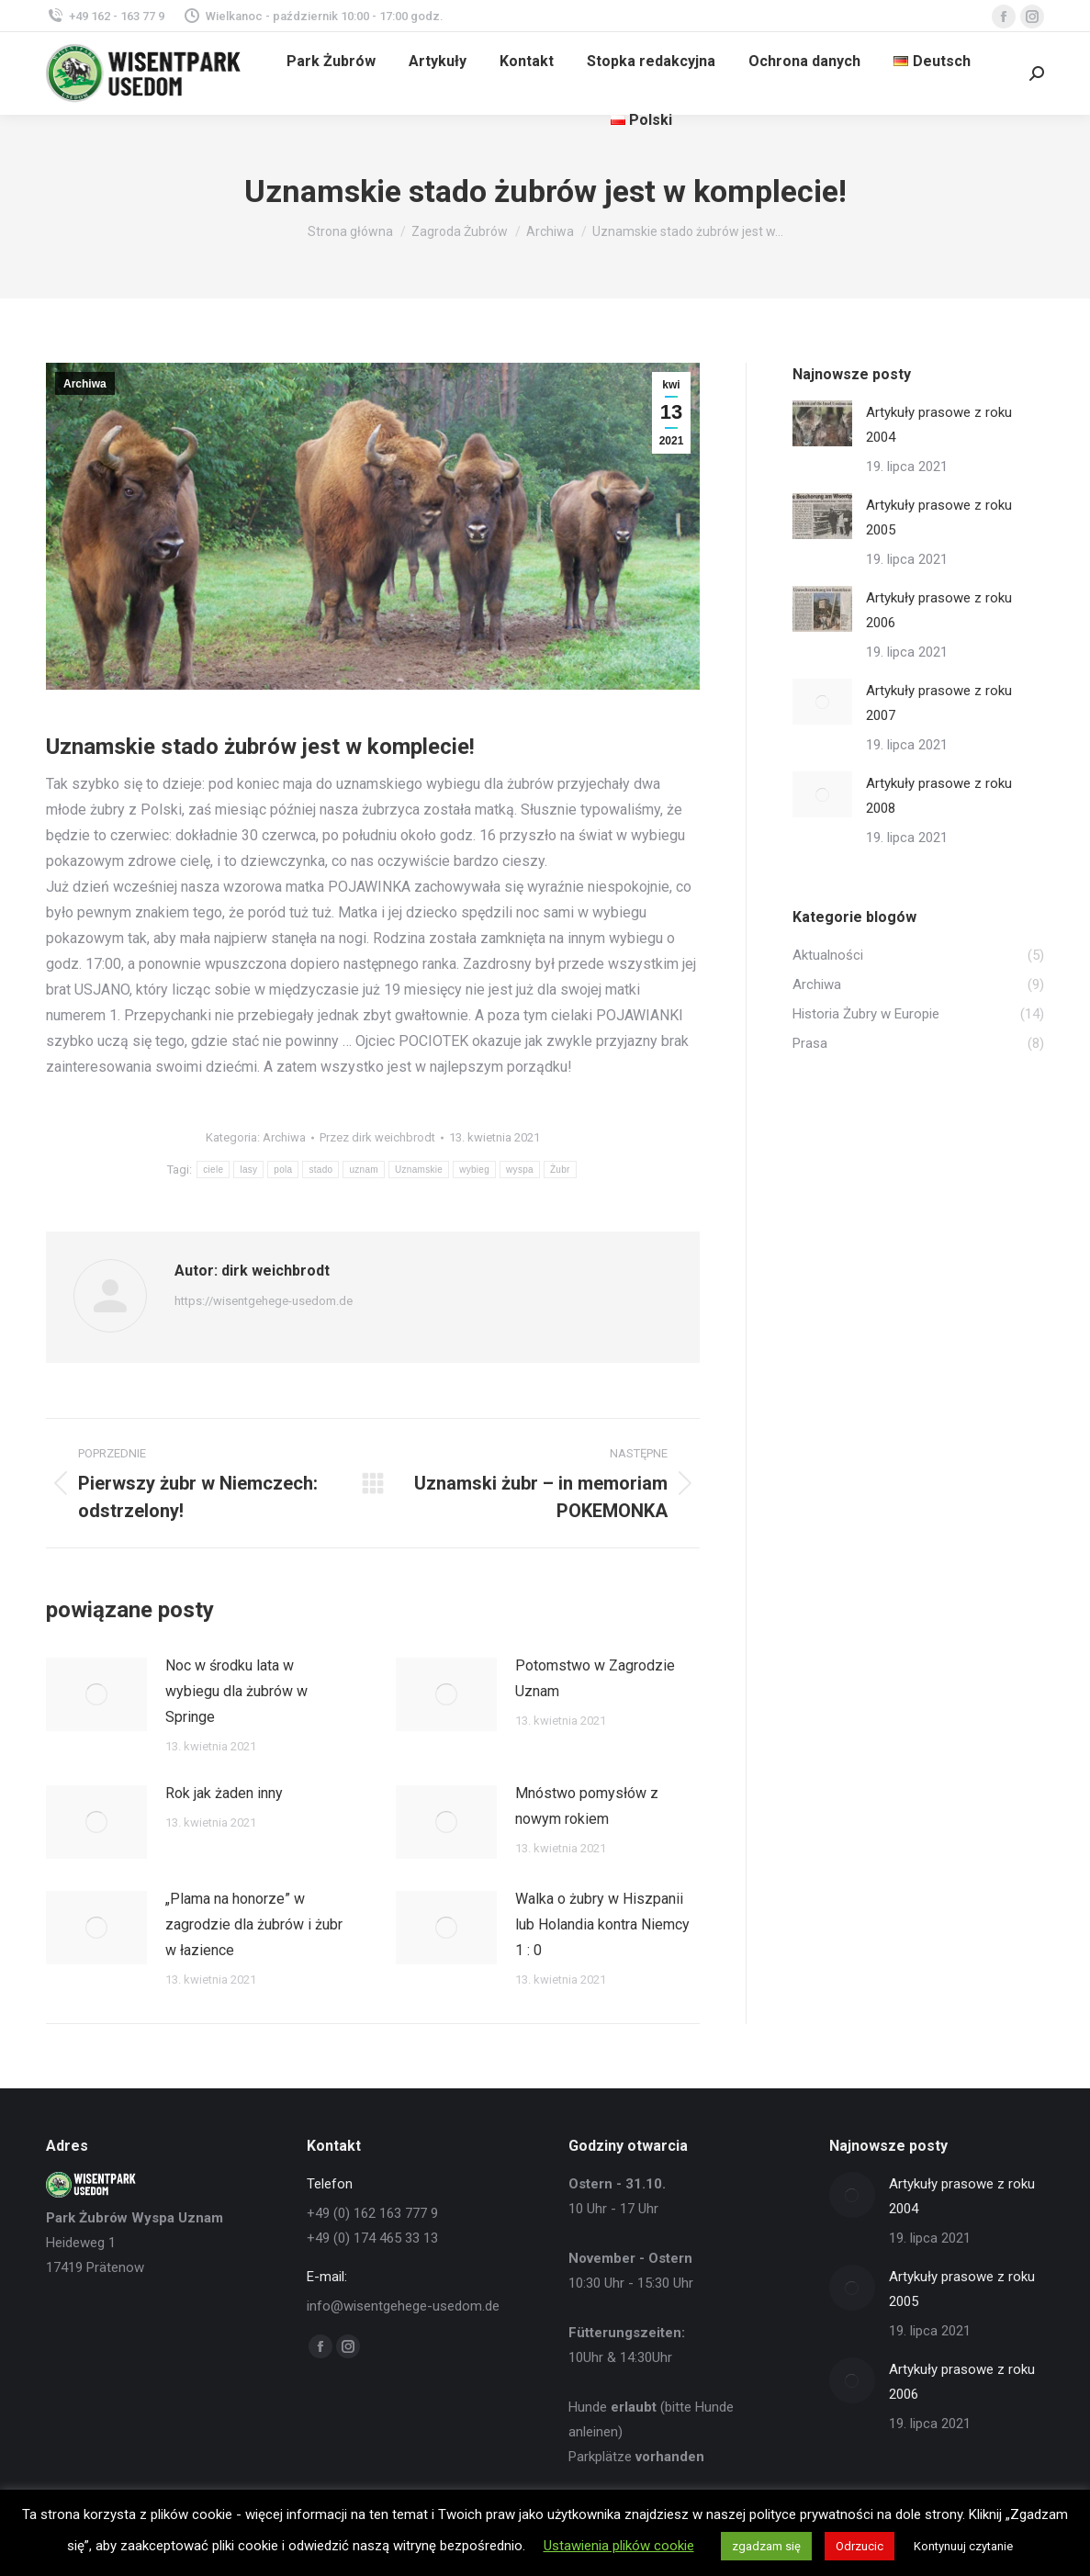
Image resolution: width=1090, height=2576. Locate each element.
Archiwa (85, 383)
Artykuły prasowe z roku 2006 (939, 610)
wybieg (474, 1169)
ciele (213, 1169)
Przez (377, 1137)
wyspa (520, 1169)
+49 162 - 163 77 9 (105, 16)
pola (283, 1169)
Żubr (560, 1169)
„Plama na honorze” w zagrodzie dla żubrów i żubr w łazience (254, 1924)
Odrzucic (859, 2546)
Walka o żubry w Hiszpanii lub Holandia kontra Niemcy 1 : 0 (602, 1924)
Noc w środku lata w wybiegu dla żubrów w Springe (236, 1691)
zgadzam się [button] (766, 2546)
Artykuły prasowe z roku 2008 (939, 795)
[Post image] (96, 1694)
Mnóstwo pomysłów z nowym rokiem (586, 1806)
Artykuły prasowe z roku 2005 (939, 517)
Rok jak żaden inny (224, 1793)
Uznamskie (419, 1169)
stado (320, 1169)
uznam (363, 1169)
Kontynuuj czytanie (963, 2546)
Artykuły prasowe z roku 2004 (939, 424)
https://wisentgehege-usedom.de (263, 1301)
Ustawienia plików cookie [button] (619, 2545)
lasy (248, 1169)
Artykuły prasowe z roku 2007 (939, 703)
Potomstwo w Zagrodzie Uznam (595, 1678)
